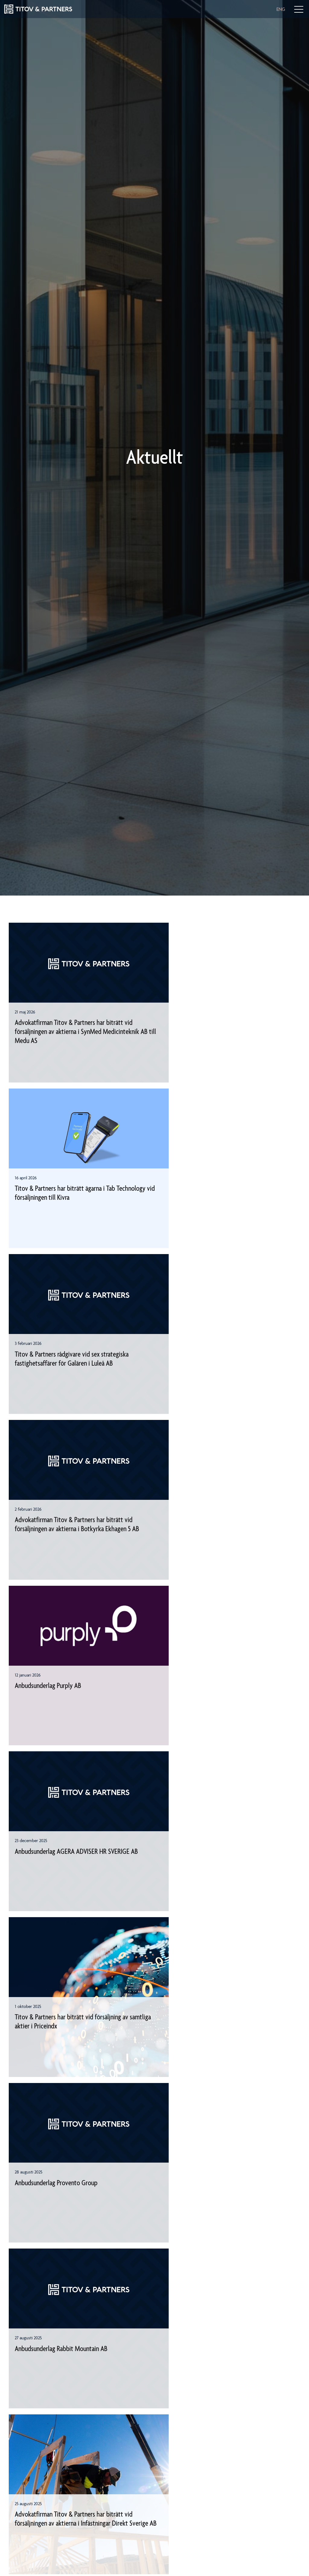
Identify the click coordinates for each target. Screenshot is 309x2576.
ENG (280, 9)
